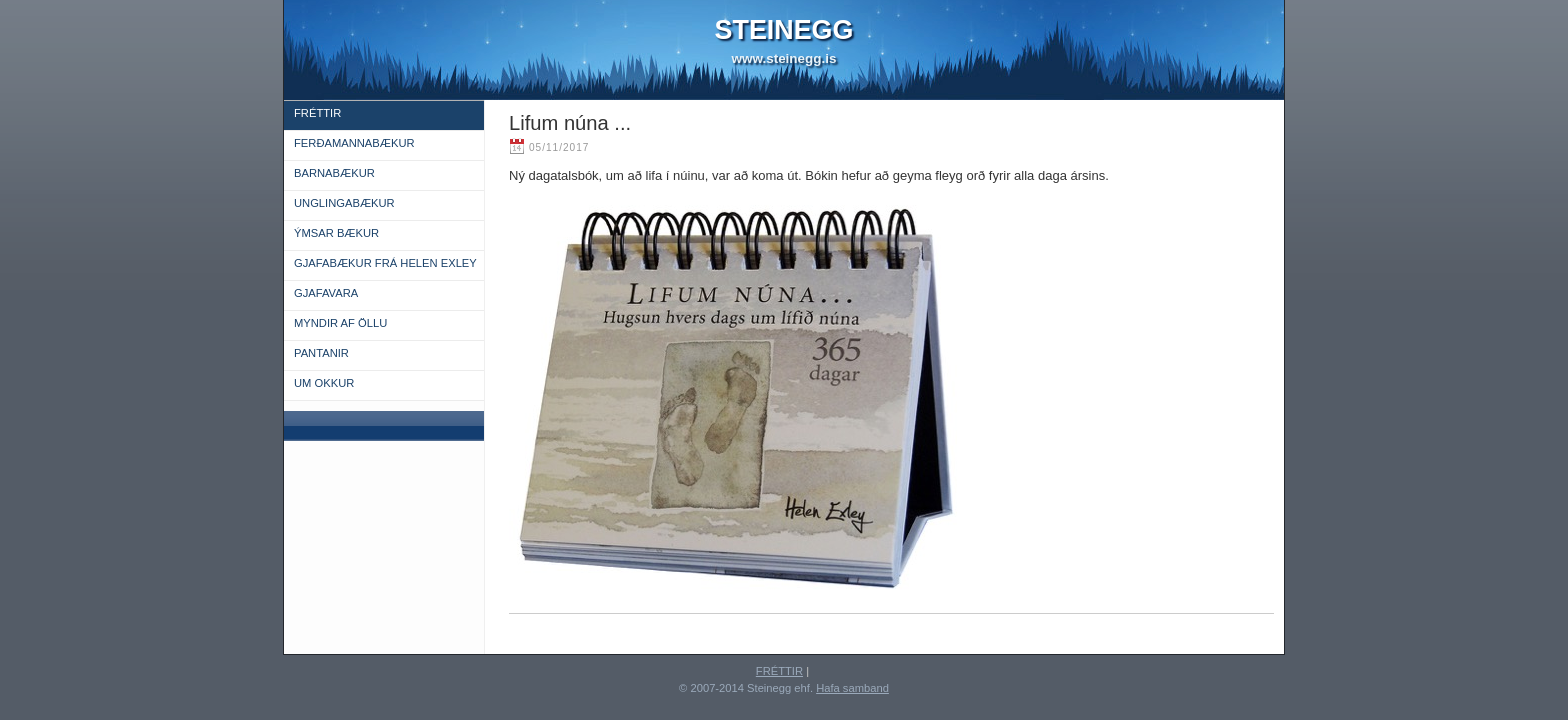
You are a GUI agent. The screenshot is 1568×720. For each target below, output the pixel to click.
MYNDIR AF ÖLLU (340, 323)
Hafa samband (852, 688)
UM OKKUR (324, 383)
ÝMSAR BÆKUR (336, 233)
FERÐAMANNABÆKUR (354, 143)
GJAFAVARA (326, 293)
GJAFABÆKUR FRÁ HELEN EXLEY (385, 263)
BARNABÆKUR (334, 173)
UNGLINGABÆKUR (344, 203)
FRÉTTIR (317, 113)
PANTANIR (321, 353)
